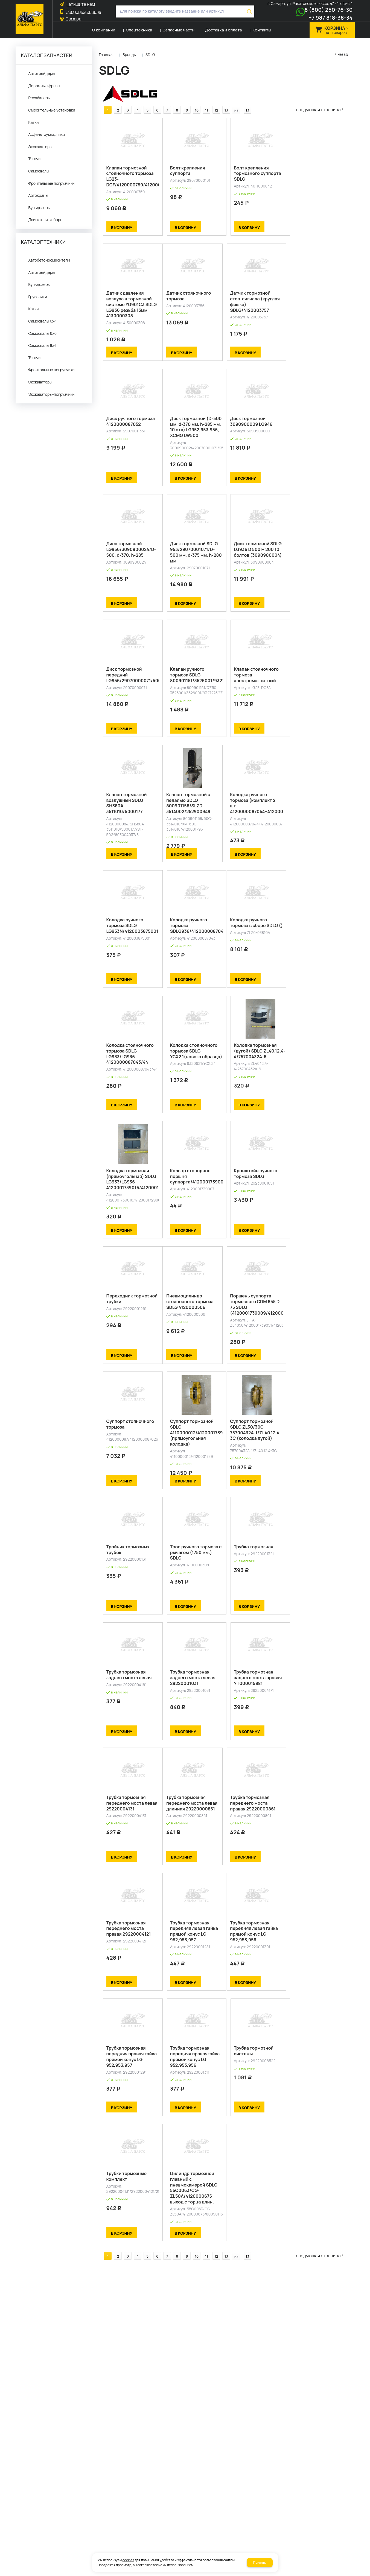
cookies (128, 2560)
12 (212, 105)
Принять (259, 2563)
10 (193, 105)
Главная (106, 54)
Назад (342, 54)
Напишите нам (80, 4)
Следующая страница (322, 105)
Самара (73, 19)
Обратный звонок (83, 12)
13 (222, 105)
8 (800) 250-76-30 (329, 9)
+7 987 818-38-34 (330, 17)
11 (202, 105)
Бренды (129, 54)
